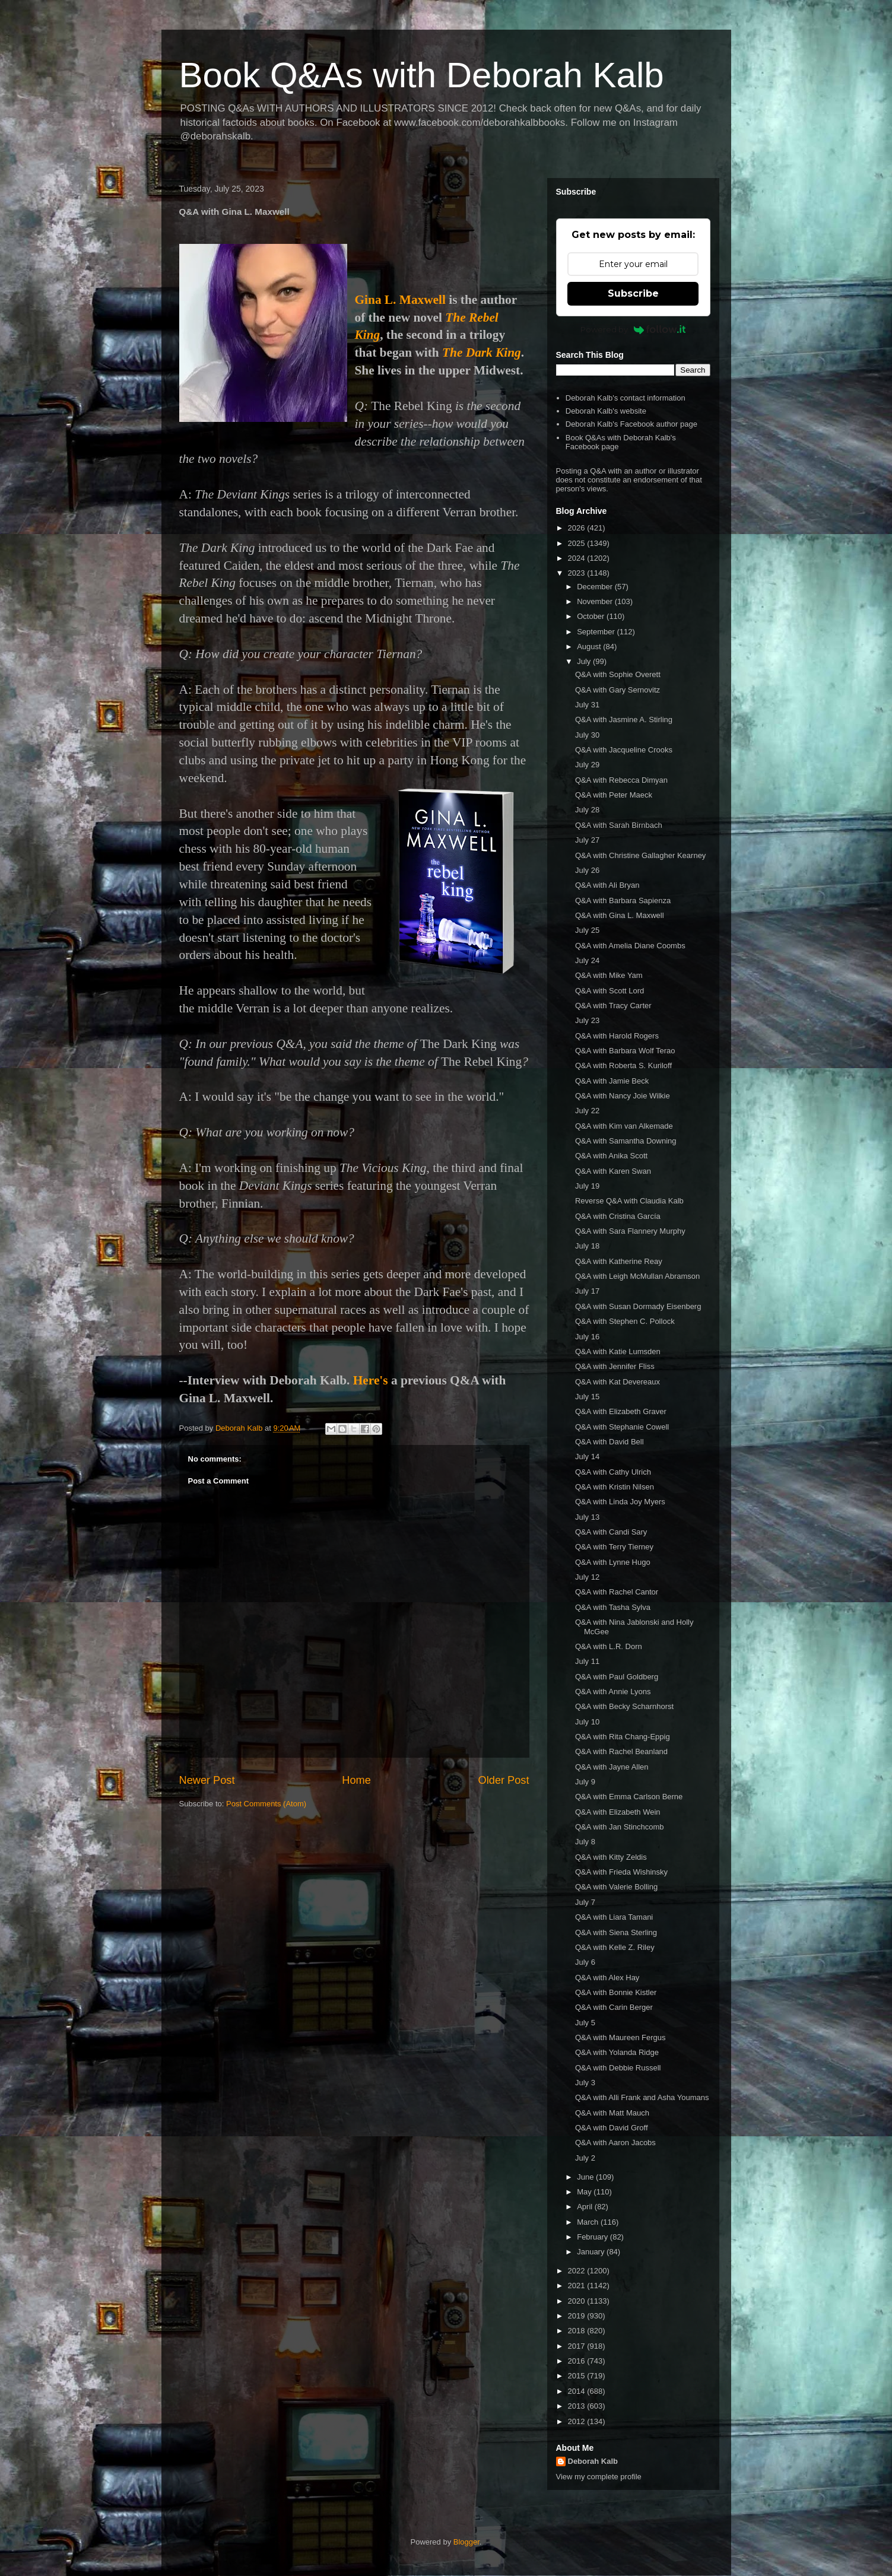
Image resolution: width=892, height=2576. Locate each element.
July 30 (587, 734)
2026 (578, 527)
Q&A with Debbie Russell (618, 2067)
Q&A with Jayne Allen (612, 1766)
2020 (578, 2301)
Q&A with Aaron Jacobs (615, 2142)
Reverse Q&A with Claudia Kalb (629, 1200)
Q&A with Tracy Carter (613, 1005)
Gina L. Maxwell (400, 300)
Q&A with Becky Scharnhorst (624, 1706)
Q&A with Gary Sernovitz (617, 689)
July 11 (587, 1661)
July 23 (587, 1020)
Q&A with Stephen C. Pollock (625, 1321)
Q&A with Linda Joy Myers (620, 1501)
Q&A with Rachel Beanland (621, 1751)
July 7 (585, 1902)
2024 (578, 558)
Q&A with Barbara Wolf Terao (625, 1050)
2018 (578, 2330)
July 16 (587, 1336)
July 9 (585, 1781)
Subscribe (633, 293)
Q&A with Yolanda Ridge (617, 2052)
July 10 (587, 1721)
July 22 (587, 1110)
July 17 (587, 1291)
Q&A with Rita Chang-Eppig (622, 1736)
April (586, 2206)
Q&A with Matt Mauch (612, 2112)
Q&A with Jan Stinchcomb (619, 1826)
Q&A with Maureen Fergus (620, 2037)
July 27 (587, 840)
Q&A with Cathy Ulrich (613, 1472)
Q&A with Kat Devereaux (617, 1381)
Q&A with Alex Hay (607, 1977)
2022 (578, 2270)
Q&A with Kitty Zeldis (611, 1857)
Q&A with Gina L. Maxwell (619, 915)
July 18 (587, 1245)
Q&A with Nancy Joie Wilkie (622, 1095)
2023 (578, 572)
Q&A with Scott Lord (609, 990)
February (593, 2236)
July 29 (587, 764)
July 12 (587, 1577)
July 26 (587, 870)
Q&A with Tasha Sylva (612, 1607)
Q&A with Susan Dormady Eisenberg (638, 1306)
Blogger (466, 2541)
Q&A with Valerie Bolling (616, 1886)
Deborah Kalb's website (606, 410)
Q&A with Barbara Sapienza (623, 900)
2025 (578, 543)
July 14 (587, 1456)
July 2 (585, 2157)
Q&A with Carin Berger (614, 2007)
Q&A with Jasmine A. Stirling (623, 719)
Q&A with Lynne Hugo (612, 1562)
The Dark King (481, 352)
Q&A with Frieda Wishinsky (621, 1871)
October (592, 616)
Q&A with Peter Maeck (613, 794)
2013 (578, 2406)
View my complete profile (599, 2476)
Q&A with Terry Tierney (614, 1546)
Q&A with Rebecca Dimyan (621, 780)
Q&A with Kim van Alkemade (624, 1126)
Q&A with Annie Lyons (612, 1691)
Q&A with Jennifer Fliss (615, 1366)
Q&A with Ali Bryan (607, 885)
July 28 (587, 809)
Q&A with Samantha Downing (626, 1140)
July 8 (585, 1841)
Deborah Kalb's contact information (625, 397)
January (592, 2251)
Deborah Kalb (593, 2461)
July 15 (587, 1396)
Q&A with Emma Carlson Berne (629, 1796)
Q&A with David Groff (611, 2127)
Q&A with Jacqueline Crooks (623, 749)
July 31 (587, 704)
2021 (578, 2285)
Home (356, 1780)
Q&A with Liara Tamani (614, 1917)
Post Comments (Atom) (266, 1803)
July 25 (587, 930)
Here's (370, 1380)
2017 (578, 2346)
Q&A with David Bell (609, 1441)
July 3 (585, 2082)
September (597, 631)
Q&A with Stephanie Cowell (622, 1426)
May (585, 2191)
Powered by (632, 329)
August (590, 646)
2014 (578, 2391)
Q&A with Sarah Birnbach (618, 825)
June (586, 2176)
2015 (578, 2375)
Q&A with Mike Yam (609, 975)
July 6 (585, 1962)
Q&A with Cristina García (618, 1216)
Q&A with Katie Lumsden (618, 1351)
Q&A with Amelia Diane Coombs (630, 945)
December (596, 586)
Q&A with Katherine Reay (618, 1261)
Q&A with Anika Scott (611, 1155)
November (596, 601)
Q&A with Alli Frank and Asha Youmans (642, 2097)
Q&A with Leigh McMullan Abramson (637, 1276)
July (585, 661)
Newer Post (207, 1780)
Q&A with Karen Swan (613, 1171)
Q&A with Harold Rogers (617, 1035)
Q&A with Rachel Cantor (616, 1591)
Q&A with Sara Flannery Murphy (630, 1231)
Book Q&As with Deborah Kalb (421, 75)
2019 (578, 2315)
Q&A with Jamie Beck (612, 1080)
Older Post (503, 1780)
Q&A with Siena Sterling (616, 1932)
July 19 (587, 1185)
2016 (578, 2360)
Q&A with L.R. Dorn (608, 1646)
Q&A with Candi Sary (611, 1531)
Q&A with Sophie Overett (618, 674)
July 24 (587, 960)
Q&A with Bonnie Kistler (615, 1992)
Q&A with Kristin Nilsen (614, 1486)
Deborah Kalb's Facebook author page (631, 424)
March (589, 2222)
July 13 (587, 1517)
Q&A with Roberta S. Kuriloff (623, 1065)
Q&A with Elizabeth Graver (620, 1411)
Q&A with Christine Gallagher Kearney (640, 855)
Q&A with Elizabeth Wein (618, 1812)
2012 (578, 2421)
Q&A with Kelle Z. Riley (615, 1947)
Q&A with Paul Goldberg (616, 1676)
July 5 (585, 2022)
